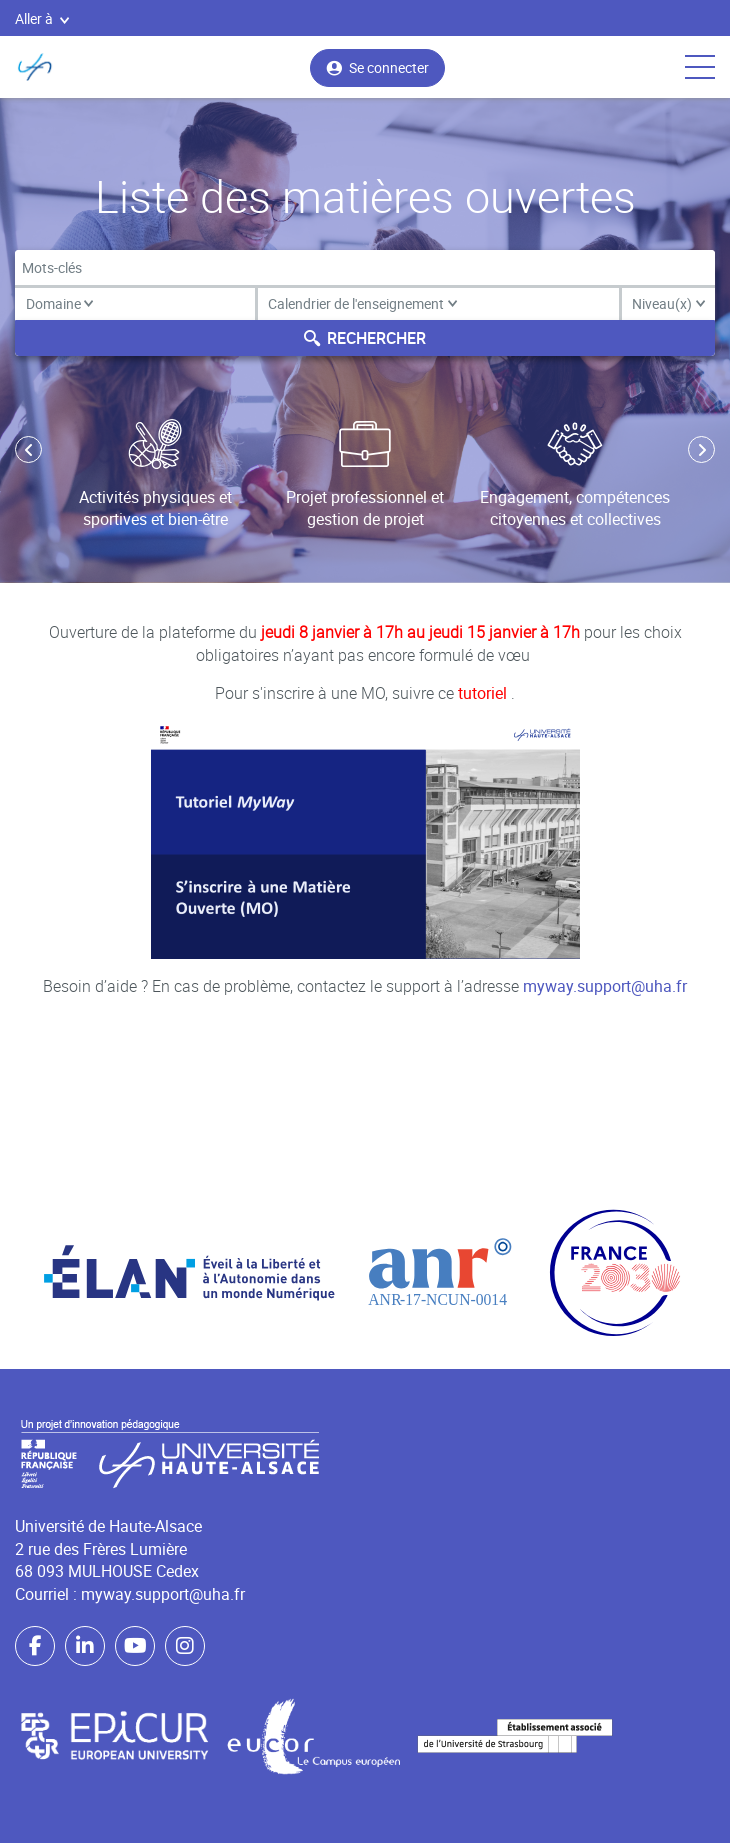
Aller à (42, 18)
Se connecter (377, 67)
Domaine (60, 303)
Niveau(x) (668, 303)
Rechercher (365, 338)
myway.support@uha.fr (605, 986)
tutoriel (484, 693)
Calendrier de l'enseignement (362, 303)
